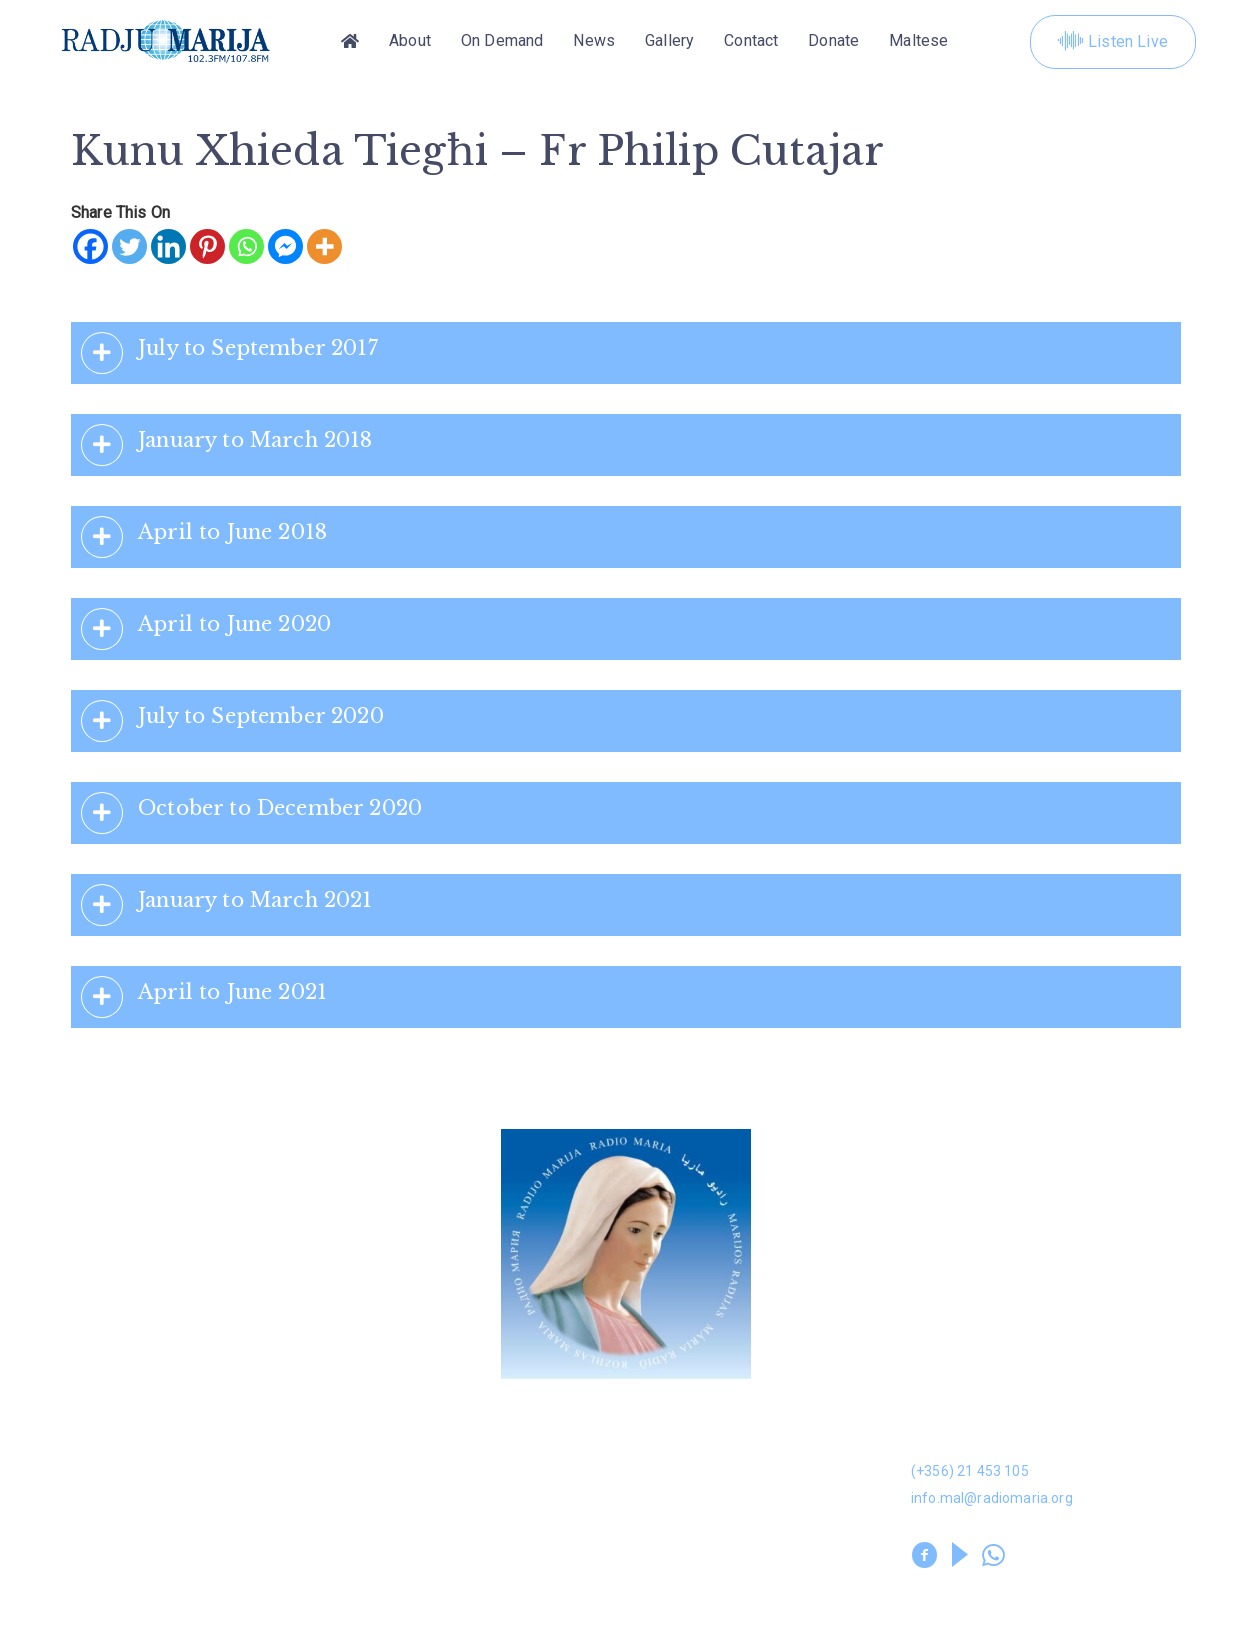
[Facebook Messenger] (285, 246)
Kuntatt (655, 1468)
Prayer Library (681, 1516)
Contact (751, 41)
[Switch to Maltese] (918, 42)
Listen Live (1113, 42)
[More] (324, 246)
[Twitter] (129, 246)
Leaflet (84, 1516)
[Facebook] (90, 246)
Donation (91, 1421)
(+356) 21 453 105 (970, 1471)
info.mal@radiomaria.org (992, 1498)
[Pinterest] (207, 246)
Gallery (669, 41)
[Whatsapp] (246, 246)
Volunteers (385, 1516)
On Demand (502, 41)
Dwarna (371, 1421)
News (594, 41)
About (410, 41)
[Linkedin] (168, 246)
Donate (833, 41)
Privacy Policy (392, 1588)
